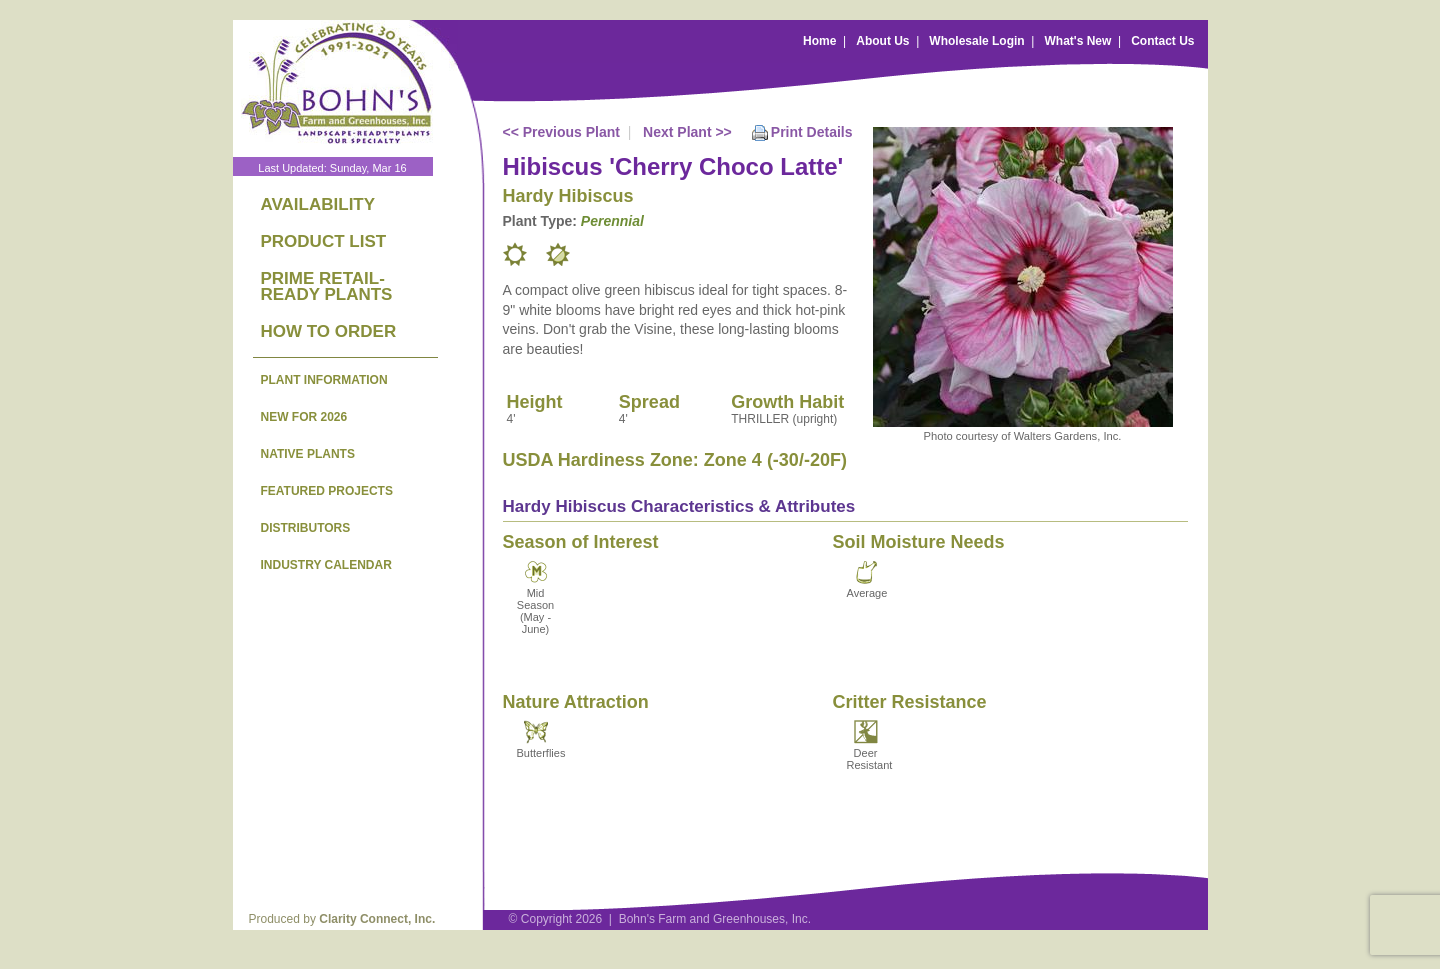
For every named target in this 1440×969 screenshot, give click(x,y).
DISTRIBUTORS (306, 528)
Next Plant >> (687, 132)
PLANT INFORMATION (324, 380)
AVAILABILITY (318, 204)
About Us (882, 41)
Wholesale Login (976, 41)
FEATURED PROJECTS (327, 491)
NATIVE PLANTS (308, 454)
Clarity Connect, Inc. (377, 919)
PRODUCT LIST (324, 241)
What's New (1077, 41)
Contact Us (1162, 41)
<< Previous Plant (562, 132)
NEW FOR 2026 (304, 417)
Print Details (812, 132)
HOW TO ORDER (329, 331)
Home (819, 41)
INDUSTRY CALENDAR (326, 565)
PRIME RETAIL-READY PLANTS (327, 286)
